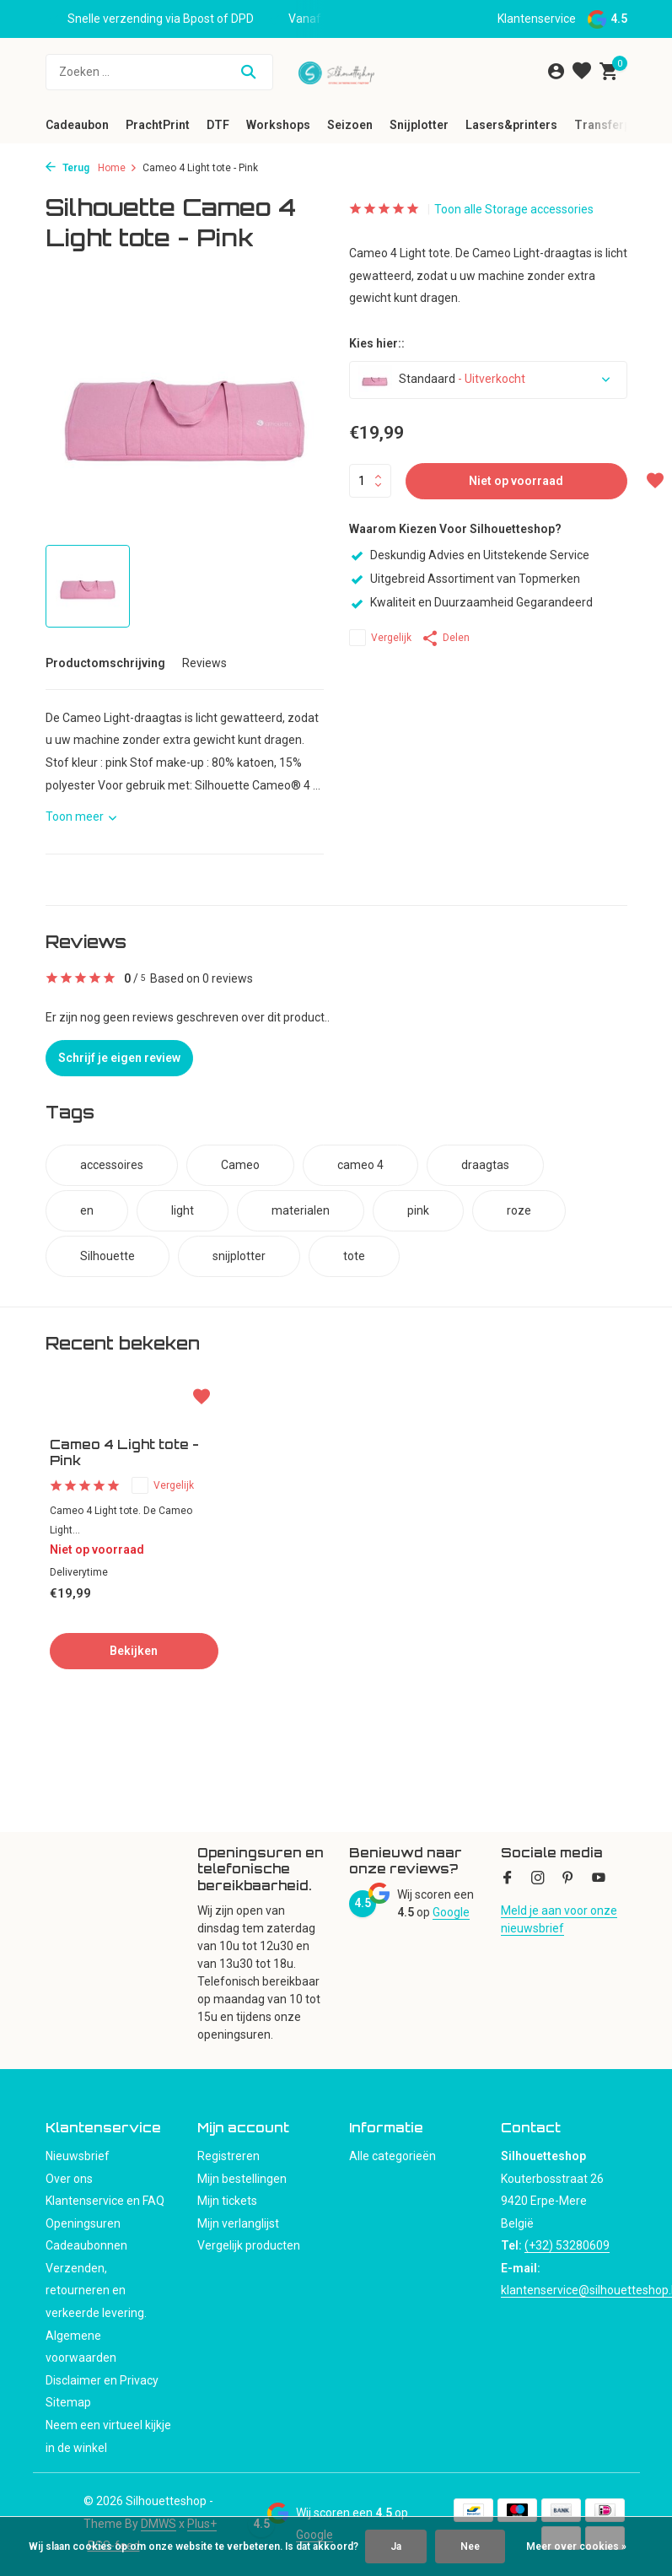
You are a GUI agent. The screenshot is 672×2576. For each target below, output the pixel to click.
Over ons (69, 2178)
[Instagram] (538, 1879)
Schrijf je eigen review (119, 1057)
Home (117, 168)
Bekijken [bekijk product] (134, 1650)
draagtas (485, 1165)
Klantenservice (536, 18)
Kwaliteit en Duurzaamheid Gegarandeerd (471, 602)
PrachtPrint (158, 125)
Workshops (278, 125)
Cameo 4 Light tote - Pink (124, 1452)
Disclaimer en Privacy (102, 2380)
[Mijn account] (556, 71)
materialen (300, 1210)
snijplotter (239, 1256)
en (87, 1210)
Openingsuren (83, 2223)
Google (451, 1912)
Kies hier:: (377, 343)
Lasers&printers (511, 125)
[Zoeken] (159, 72)
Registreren (228, 2156)
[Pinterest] (568, 1879)
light (182, 1210)
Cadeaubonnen (86, 2245)
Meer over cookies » (576, 2546)
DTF (218, 125)
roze (519, 1210)
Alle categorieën (392, 2156)
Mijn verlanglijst (238, 2223)
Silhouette (107, 1256)
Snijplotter (419, 125)
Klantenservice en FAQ (105, 2200)
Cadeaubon (77, 125)
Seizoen (350, 125)
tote (354, 1256)
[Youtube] (598, 1879)
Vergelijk (380, 637)
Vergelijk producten (248, 2245)
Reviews (204, 663)
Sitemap (68, 2402)
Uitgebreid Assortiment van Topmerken (464, 578)
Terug (67, 168)
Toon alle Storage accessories (514, 209)
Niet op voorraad (516, 481)
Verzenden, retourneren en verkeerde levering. (96, 2290)
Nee (470, 2546)
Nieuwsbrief (78, 2156)
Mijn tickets (227, 2200)
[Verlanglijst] (582, 72)
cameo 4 (360, 1165)
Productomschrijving (105, 663)
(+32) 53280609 (567, 2245)
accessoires (111, 1165)
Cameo (240, 1165)
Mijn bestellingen (242, 2178)
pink (418, 1210)
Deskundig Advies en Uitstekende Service (469, 555)
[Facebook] (507, 1879)
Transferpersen (618, 125)
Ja (395, 2546)
